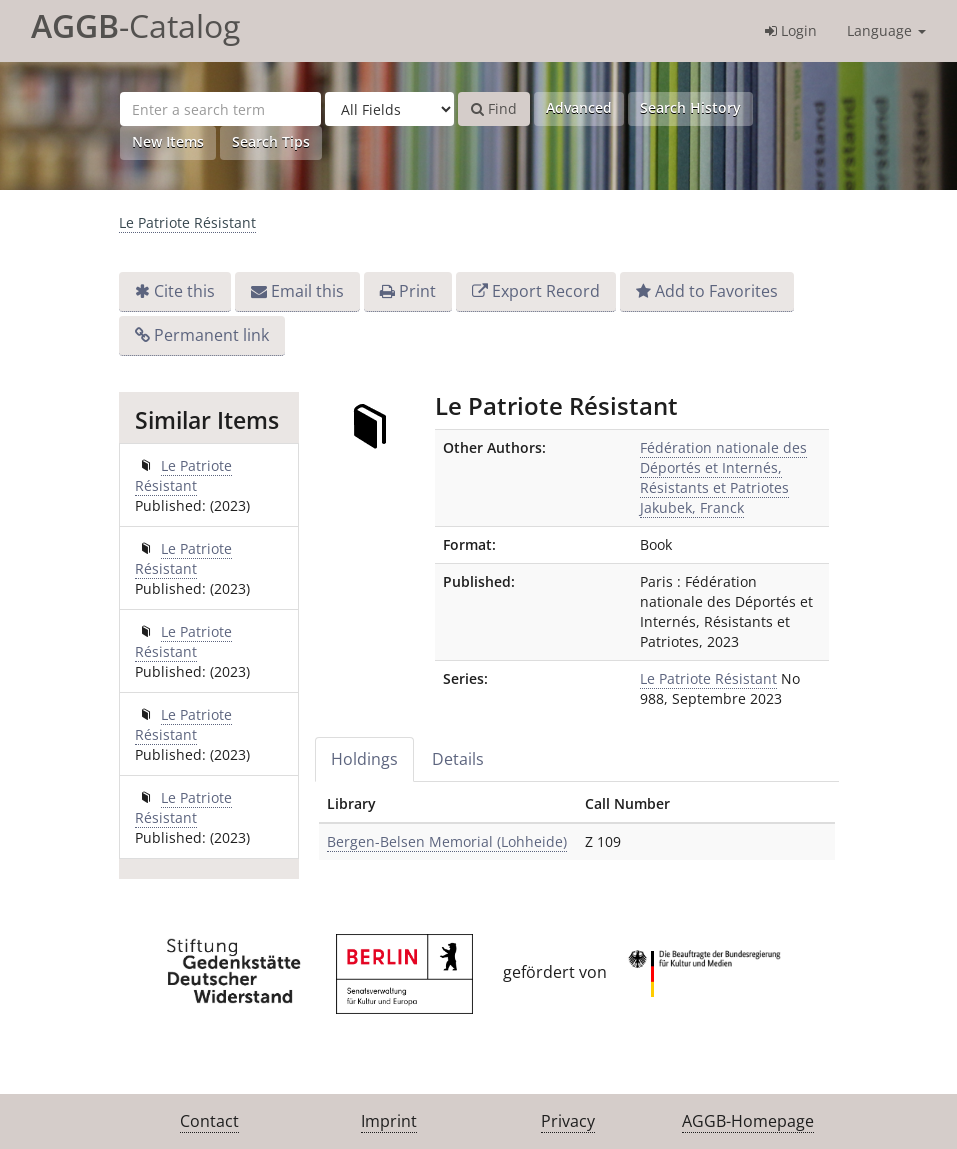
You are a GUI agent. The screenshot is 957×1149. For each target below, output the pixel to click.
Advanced (579, 107)
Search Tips (271, 141)
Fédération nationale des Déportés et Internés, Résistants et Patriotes (723, 467)
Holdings (364, 759)
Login (791, 30)
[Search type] (389, 109)
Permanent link (211, 335)
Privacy (568, 1121)
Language (886, 30)
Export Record (546, 291)
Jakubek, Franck (692, 507)
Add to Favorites (716, 291)
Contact (209, 1121)
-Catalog (135, 25)
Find (494, 108)
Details (458, 759)
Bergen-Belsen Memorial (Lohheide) (447, 841)
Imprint (389, 1121)
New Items (168, 141)
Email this (307, 291)
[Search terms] (220, 109)
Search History (690, 107)
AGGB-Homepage (748, 1121)
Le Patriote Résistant (187, 222)
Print (417, 291)
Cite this (184, 291)
